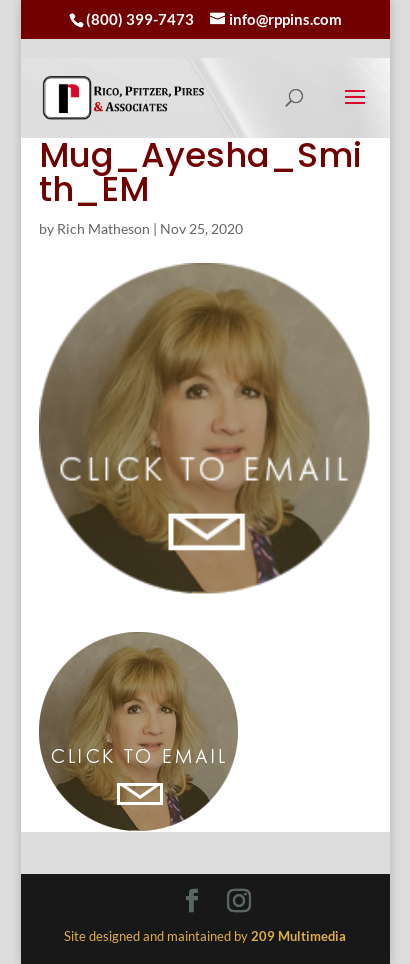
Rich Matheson (103, 228)
